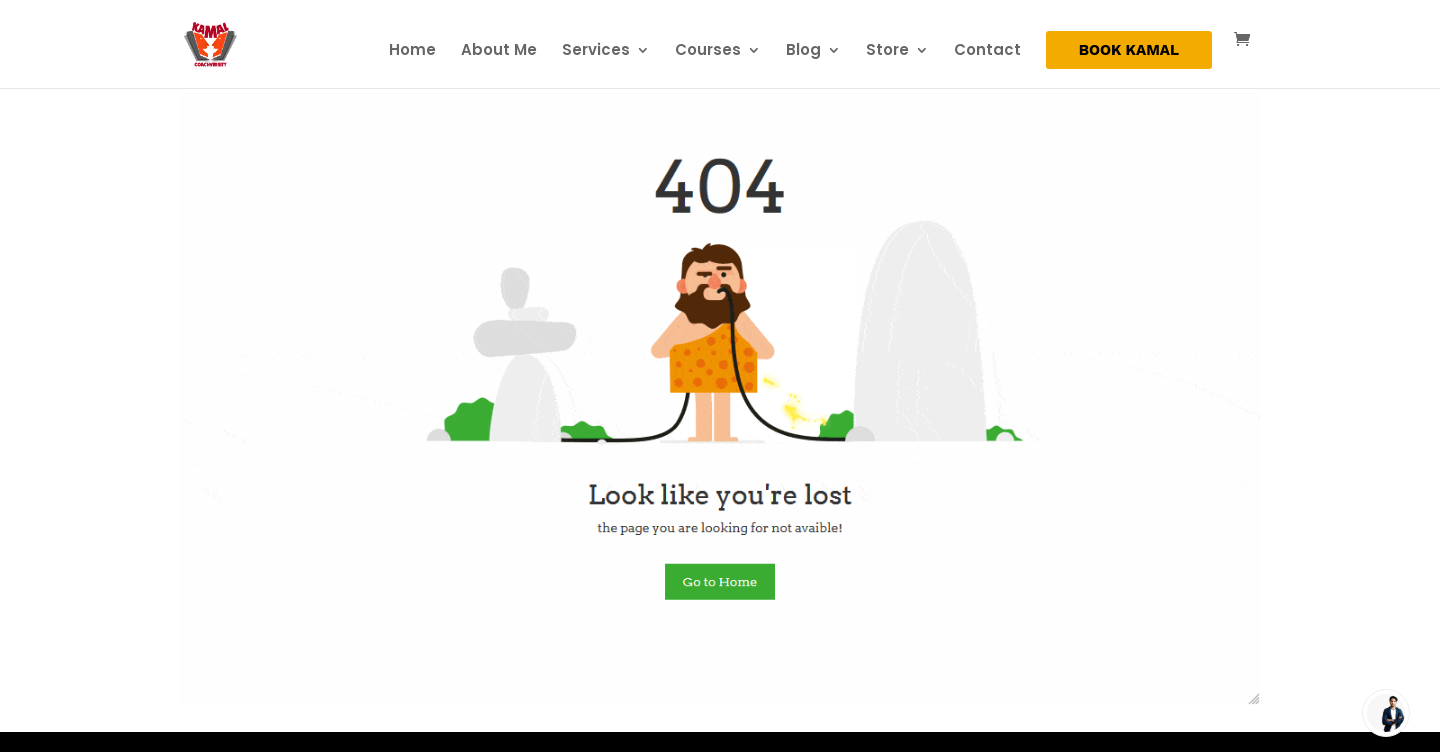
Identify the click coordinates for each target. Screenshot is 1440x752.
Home (412, 51)
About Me (499, 51)
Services (596, 51)
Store (887, 51)
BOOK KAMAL (1129, 51)
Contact (987, 51)
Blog (803, 51)
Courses (708, 51)
